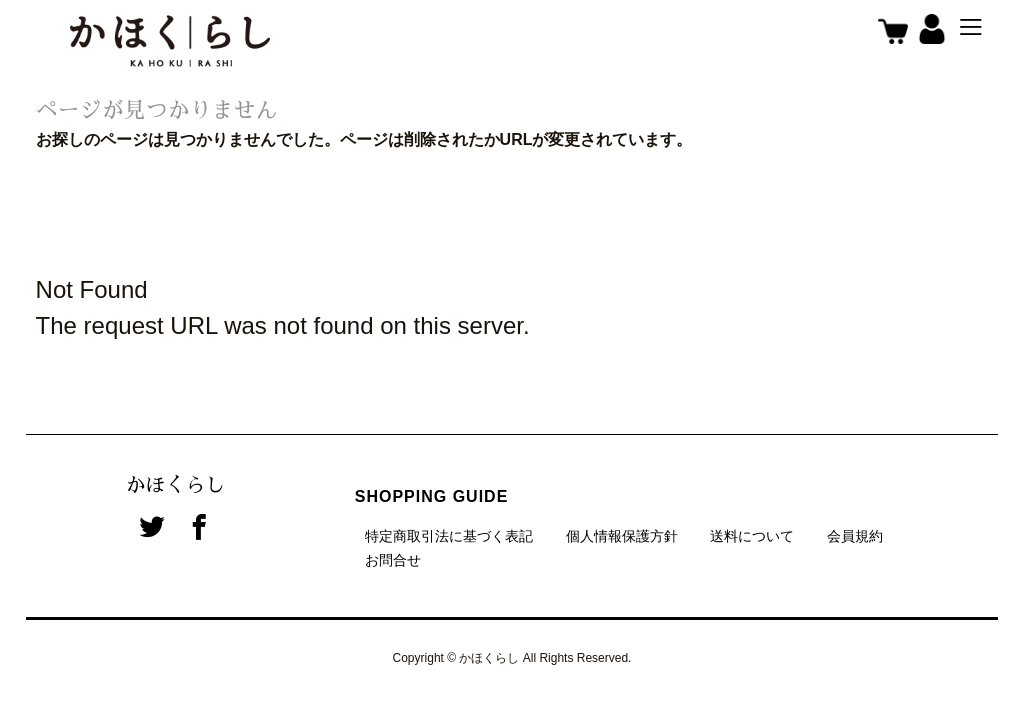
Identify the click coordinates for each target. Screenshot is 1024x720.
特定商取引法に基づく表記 (449, 536)
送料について (752, 536)
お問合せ (393, 560)
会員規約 (855, 536)
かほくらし (176, 485)
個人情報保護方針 (622, 536)
